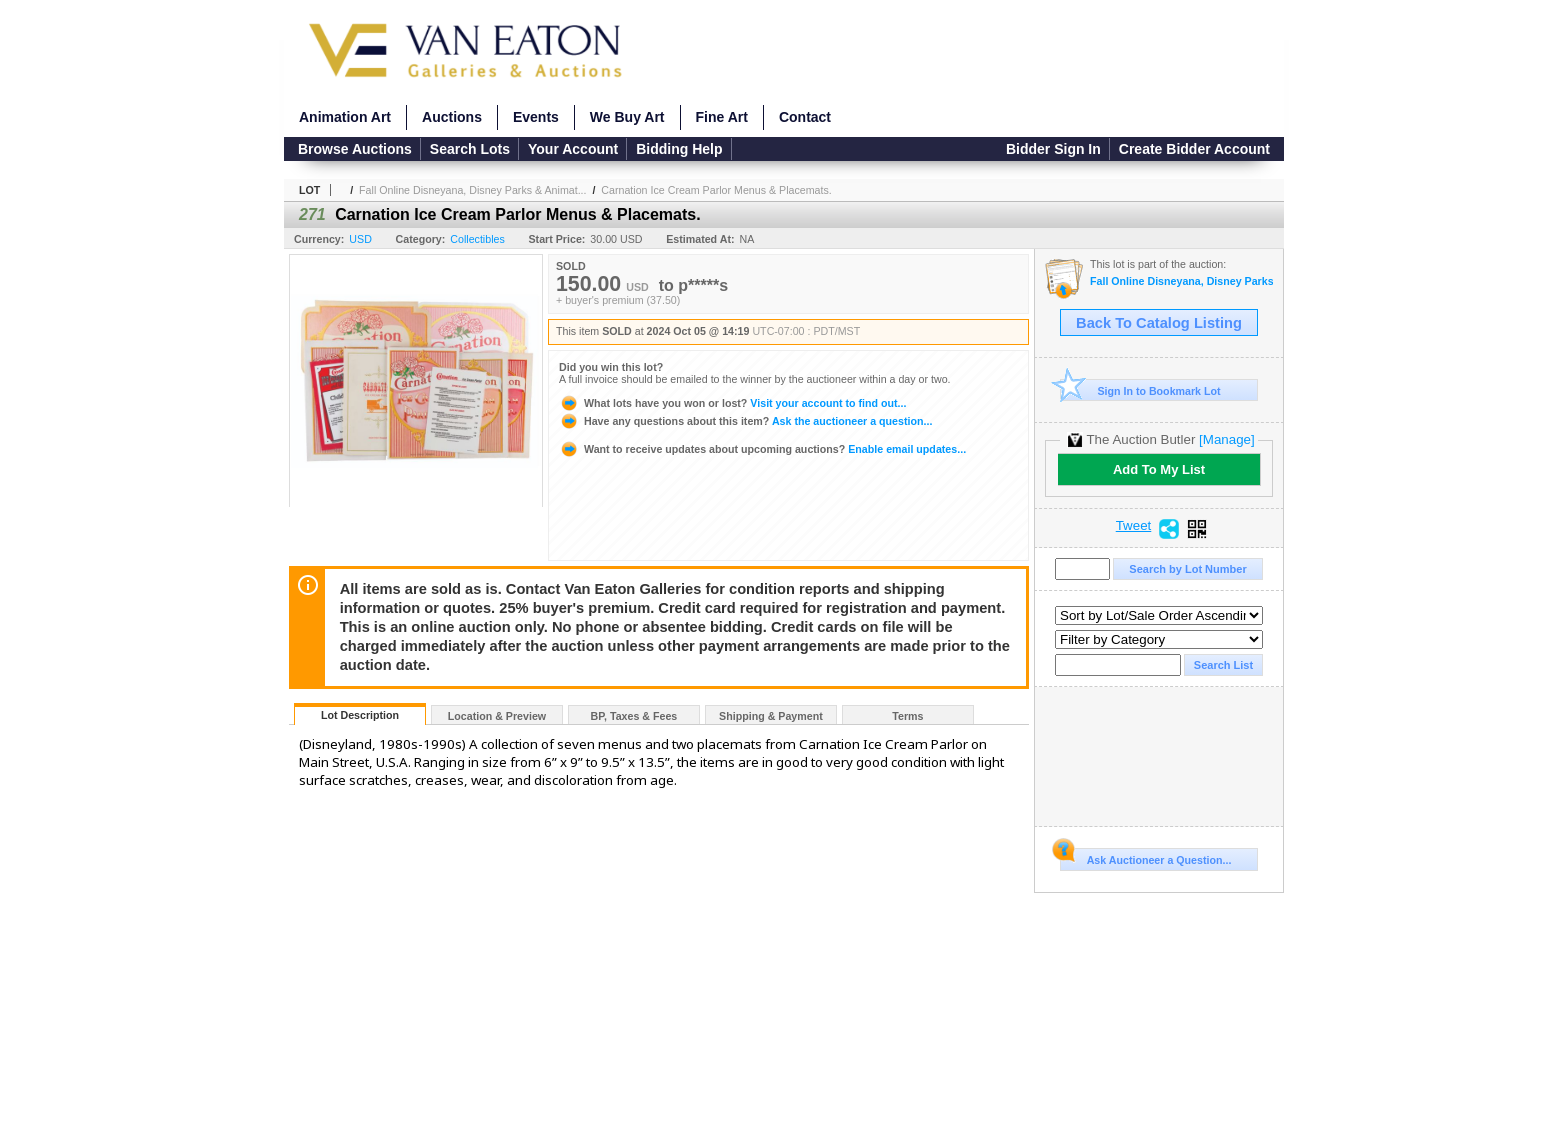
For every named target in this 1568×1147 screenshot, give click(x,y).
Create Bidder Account (1194, 149)
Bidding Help (679, 149)
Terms (907, 716)
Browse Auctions (355, 149)
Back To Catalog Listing (1159, 323)
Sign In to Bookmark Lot (1140, 390)
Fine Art (722, 117)
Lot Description (360, 715)
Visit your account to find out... (732, 403)
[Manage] (1226, 439)
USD (360, 239)
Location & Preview (497, 716)
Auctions (452, 117)
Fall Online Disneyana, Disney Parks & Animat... (472, 190)
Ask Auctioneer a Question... (1145, 857)
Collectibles (477, 239)
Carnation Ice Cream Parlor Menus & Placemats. (716, 190)
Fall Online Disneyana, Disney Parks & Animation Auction (1181, 281)
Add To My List (1159, 469)
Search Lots (470, 149)
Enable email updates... (762, 449)
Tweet (1134, 526)
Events (536, 117)
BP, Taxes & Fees (634, 716)
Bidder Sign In (1053, 149)
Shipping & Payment (771, 716)
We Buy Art (627, 117)
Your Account (573, 149)
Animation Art (345, 117)
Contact (805, 117)
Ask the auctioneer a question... (745, 421)
